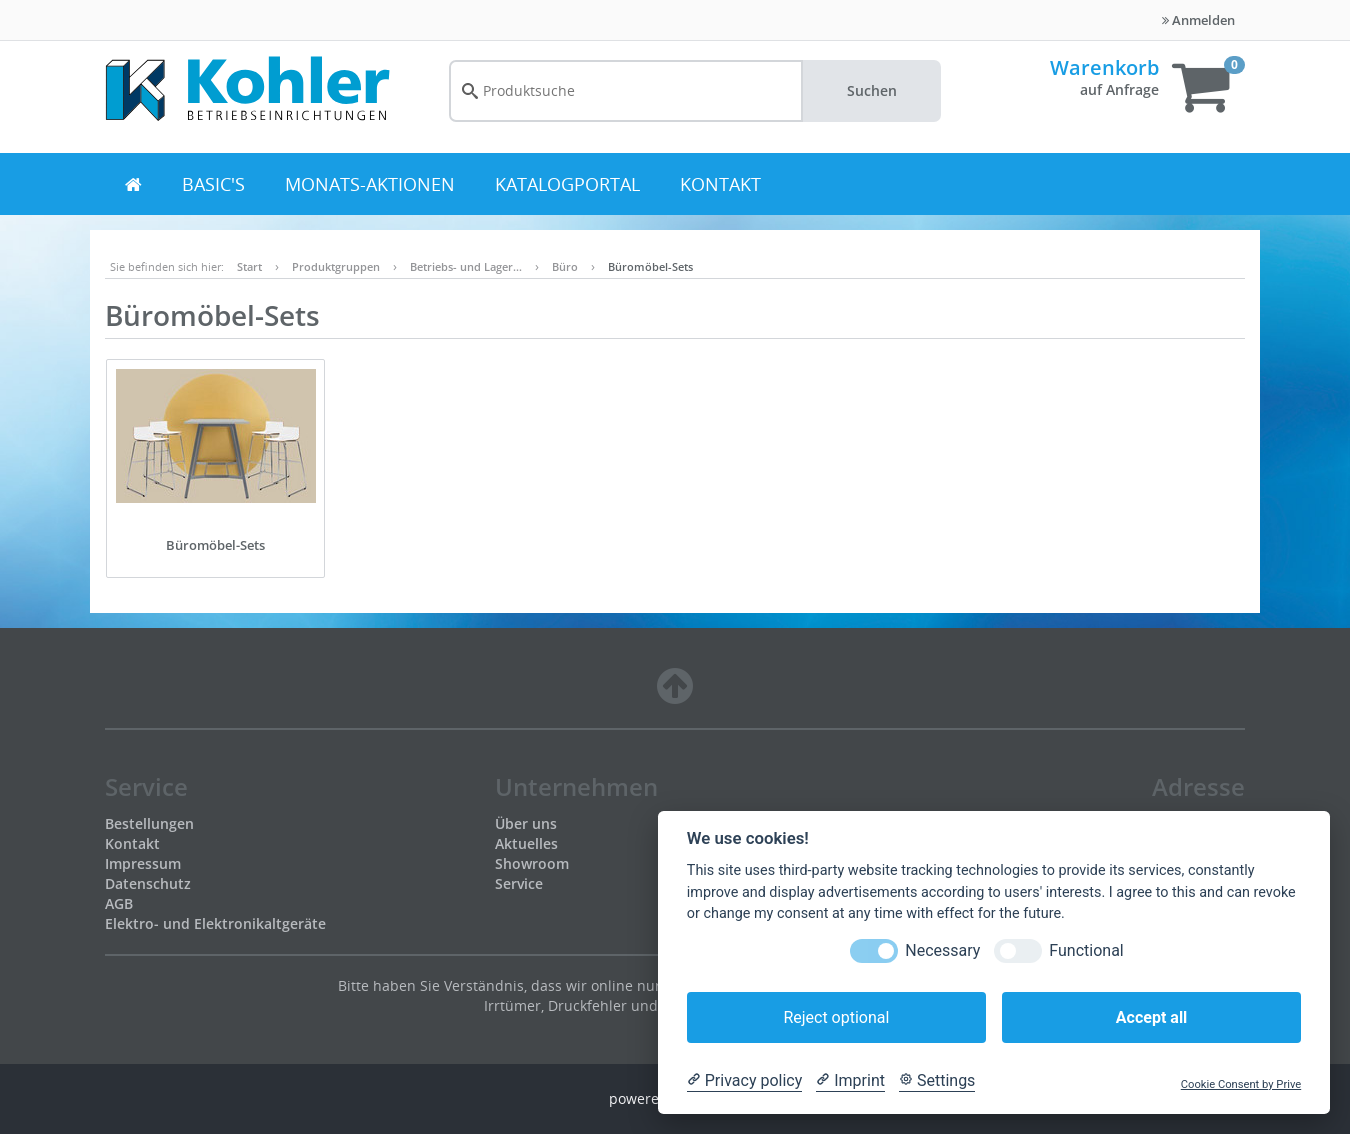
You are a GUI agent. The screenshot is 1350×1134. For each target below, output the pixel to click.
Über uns (526, 823)
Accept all (1151, 1017)
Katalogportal (567, 184)
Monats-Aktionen (370, 184)
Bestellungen (149, 823)
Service (519, 883)
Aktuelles (526, 843)
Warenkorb (1104, 67)
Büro (565, 266)
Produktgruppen (336, 266)
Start (249, 266)
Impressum (143, 863)
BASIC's (213, 184)
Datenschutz (148, 883)
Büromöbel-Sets (650, 266)
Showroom (532, 863)
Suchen (872, 90)
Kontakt (720, 184)
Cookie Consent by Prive (1241, 1084)
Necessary (942, 950)
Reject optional (836, 1017)
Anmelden (1198, 20)
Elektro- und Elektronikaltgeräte (215, 923)
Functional (1086, 950)
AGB (119, 903)
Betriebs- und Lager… (466, 266)
